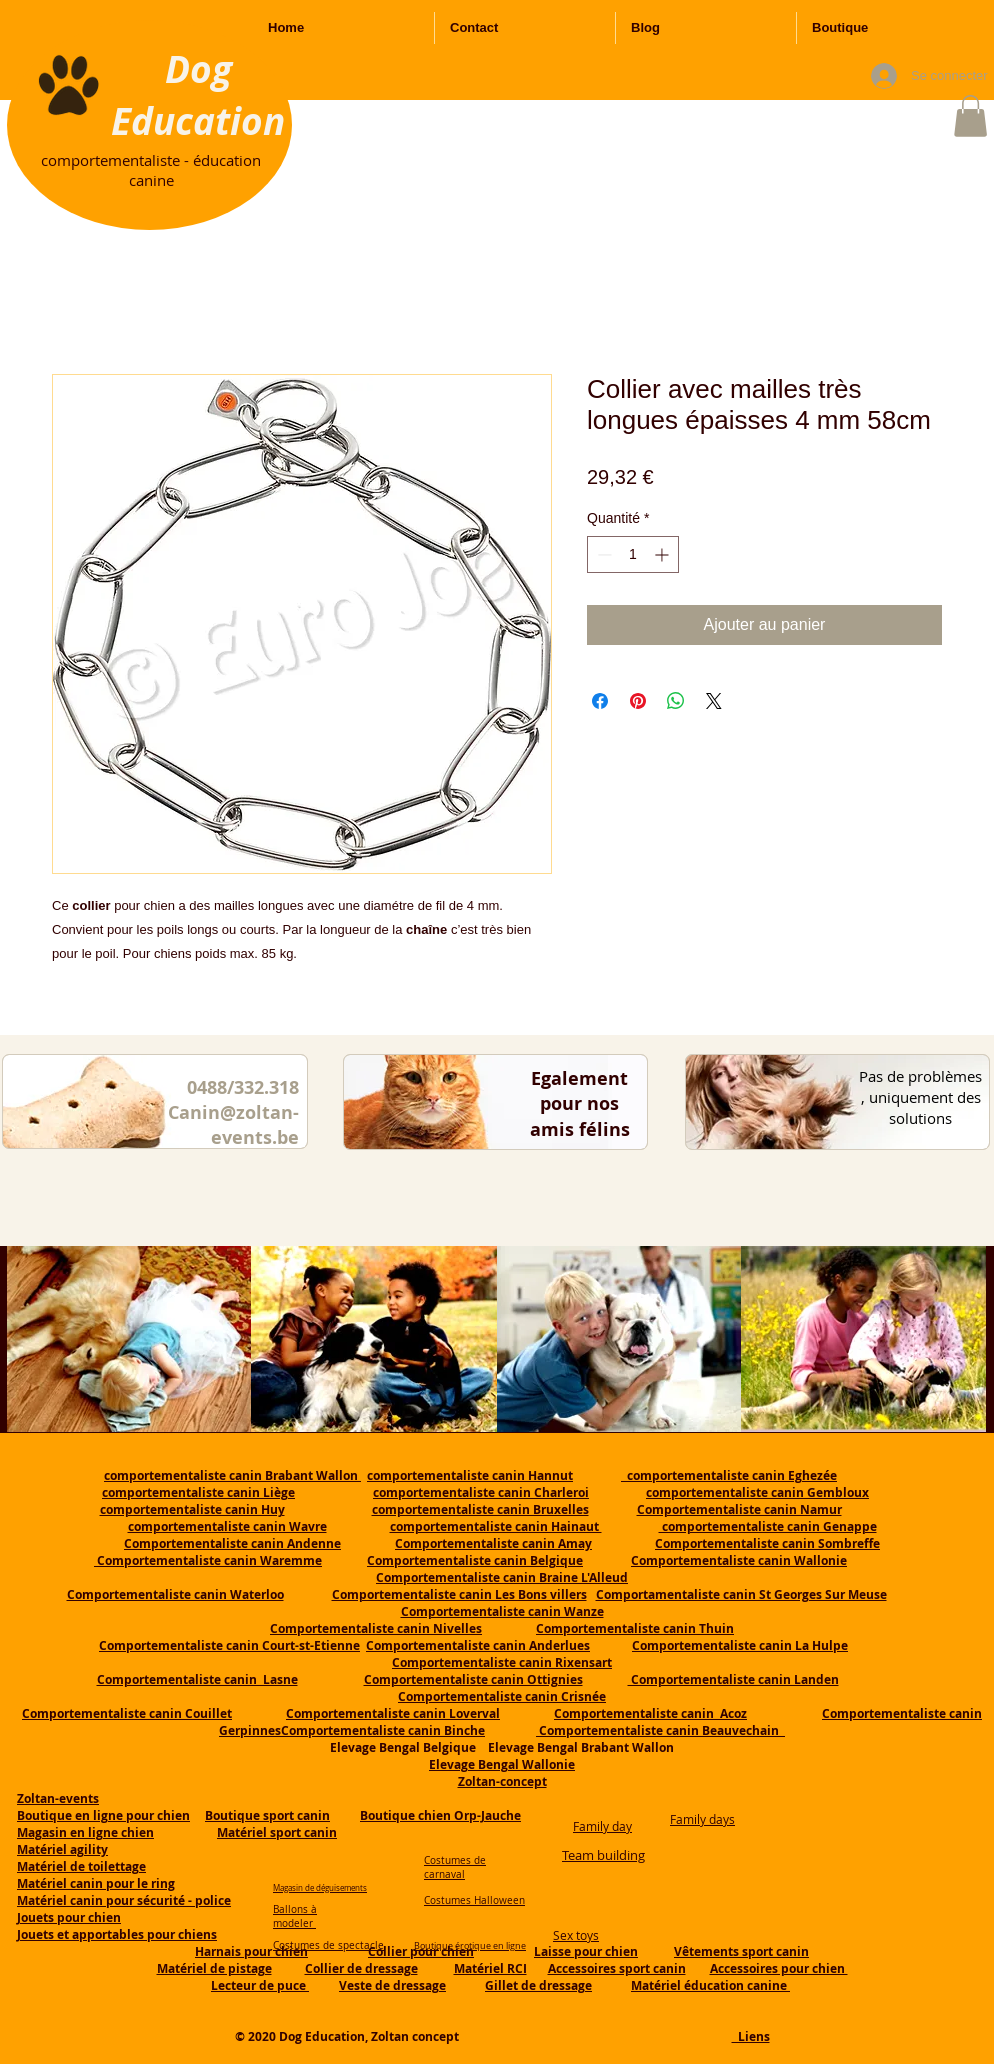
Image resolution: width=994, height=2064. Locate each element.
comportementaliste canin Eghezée (729, 1475)
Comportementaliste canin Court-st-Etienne (229, 1645)
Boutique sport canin (267, 1815)
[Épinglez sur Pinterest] (638, 701)
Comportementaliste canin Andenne (232, 1543)
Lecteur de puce (260, 1985)
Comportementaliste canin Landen (733, 1679)
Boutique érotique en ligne (470, 1946)
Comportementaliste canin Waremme (209, 1560)
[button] (970, 116)
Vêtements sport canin (741, 1951)
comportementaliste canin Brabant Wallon (232, 1475)
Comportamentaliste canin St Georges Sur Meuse (741, 1594)
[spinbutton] (633, 554)
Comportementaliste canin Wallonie (739, 1560)
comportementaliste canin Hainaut (496, 1526)
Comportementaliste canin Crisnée (502, 1696)
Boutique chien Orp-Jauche (440, 1815)
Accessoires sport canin (617, 1968)
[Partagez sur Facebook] (600, 701)
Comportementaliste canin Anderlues (478, 1645)
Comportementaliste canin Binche (383, 1730)
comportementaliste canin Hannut (470, 1475)
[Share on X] (714, 701)
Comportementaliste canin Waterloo (175, 1594)
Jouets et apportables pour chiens (117, 1934)
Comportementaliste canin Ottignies (473, 1679)
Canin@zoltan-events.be (233, 1125)
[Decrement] (602, 554)
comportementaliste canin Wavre (227, 1526)
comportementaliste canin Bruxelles (480, 1509)
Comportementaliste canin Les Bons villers (459, 1594)
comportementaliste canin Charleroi (481, 1492)
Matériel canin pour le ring (96, 1883)
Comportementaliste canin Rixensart (502, 1662)
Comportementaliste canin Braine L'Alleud (502, 1577)
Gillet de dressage (538, 1985)
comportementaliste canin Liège (198, 1492)
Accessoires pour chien (779, 1968)
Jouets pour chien (69, 1917)
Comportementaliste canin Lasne (197, 1679)
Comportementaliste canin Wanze (502, 1611)
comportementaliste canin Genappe (768, 1526)
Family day (602, 1826)
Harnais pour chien (251, 1951)
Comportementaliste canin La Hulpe (740, 1645)
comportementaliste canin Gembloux (757, 1492)
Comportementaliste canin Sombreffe (767, 1543)
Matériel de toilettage (81, 1866)
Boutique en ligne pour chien (103, 1815)
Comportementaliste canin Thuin (635, 1628)
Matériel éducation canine (710, 1985)
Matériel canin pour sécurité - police (124, 1900)
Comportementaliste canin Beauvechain (660, 1730)
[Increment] (663, 554)
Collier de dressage (361, 1968)
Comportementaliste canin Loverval (393, 1713)
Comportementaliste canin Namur (739, 1509)
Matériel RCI (490, 1968)
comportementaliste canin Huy (192, 1509)
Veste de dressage (392, 1985)
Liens (751, 2036)
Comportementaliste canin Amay (493, 1543)
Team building (603, 1855)
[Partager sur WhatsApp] (676, 701)
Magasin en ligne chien (85, 1832)
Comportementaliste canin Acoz (650, 1713)
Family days (702, 1819)
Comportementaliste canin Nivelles (376, 1628)
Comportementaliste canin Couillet (127, 1713)
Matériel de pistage (214, 1968)
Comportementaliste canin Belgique (475, 1560)
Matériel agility (62, 1849)
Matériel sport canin (277, 1832)
